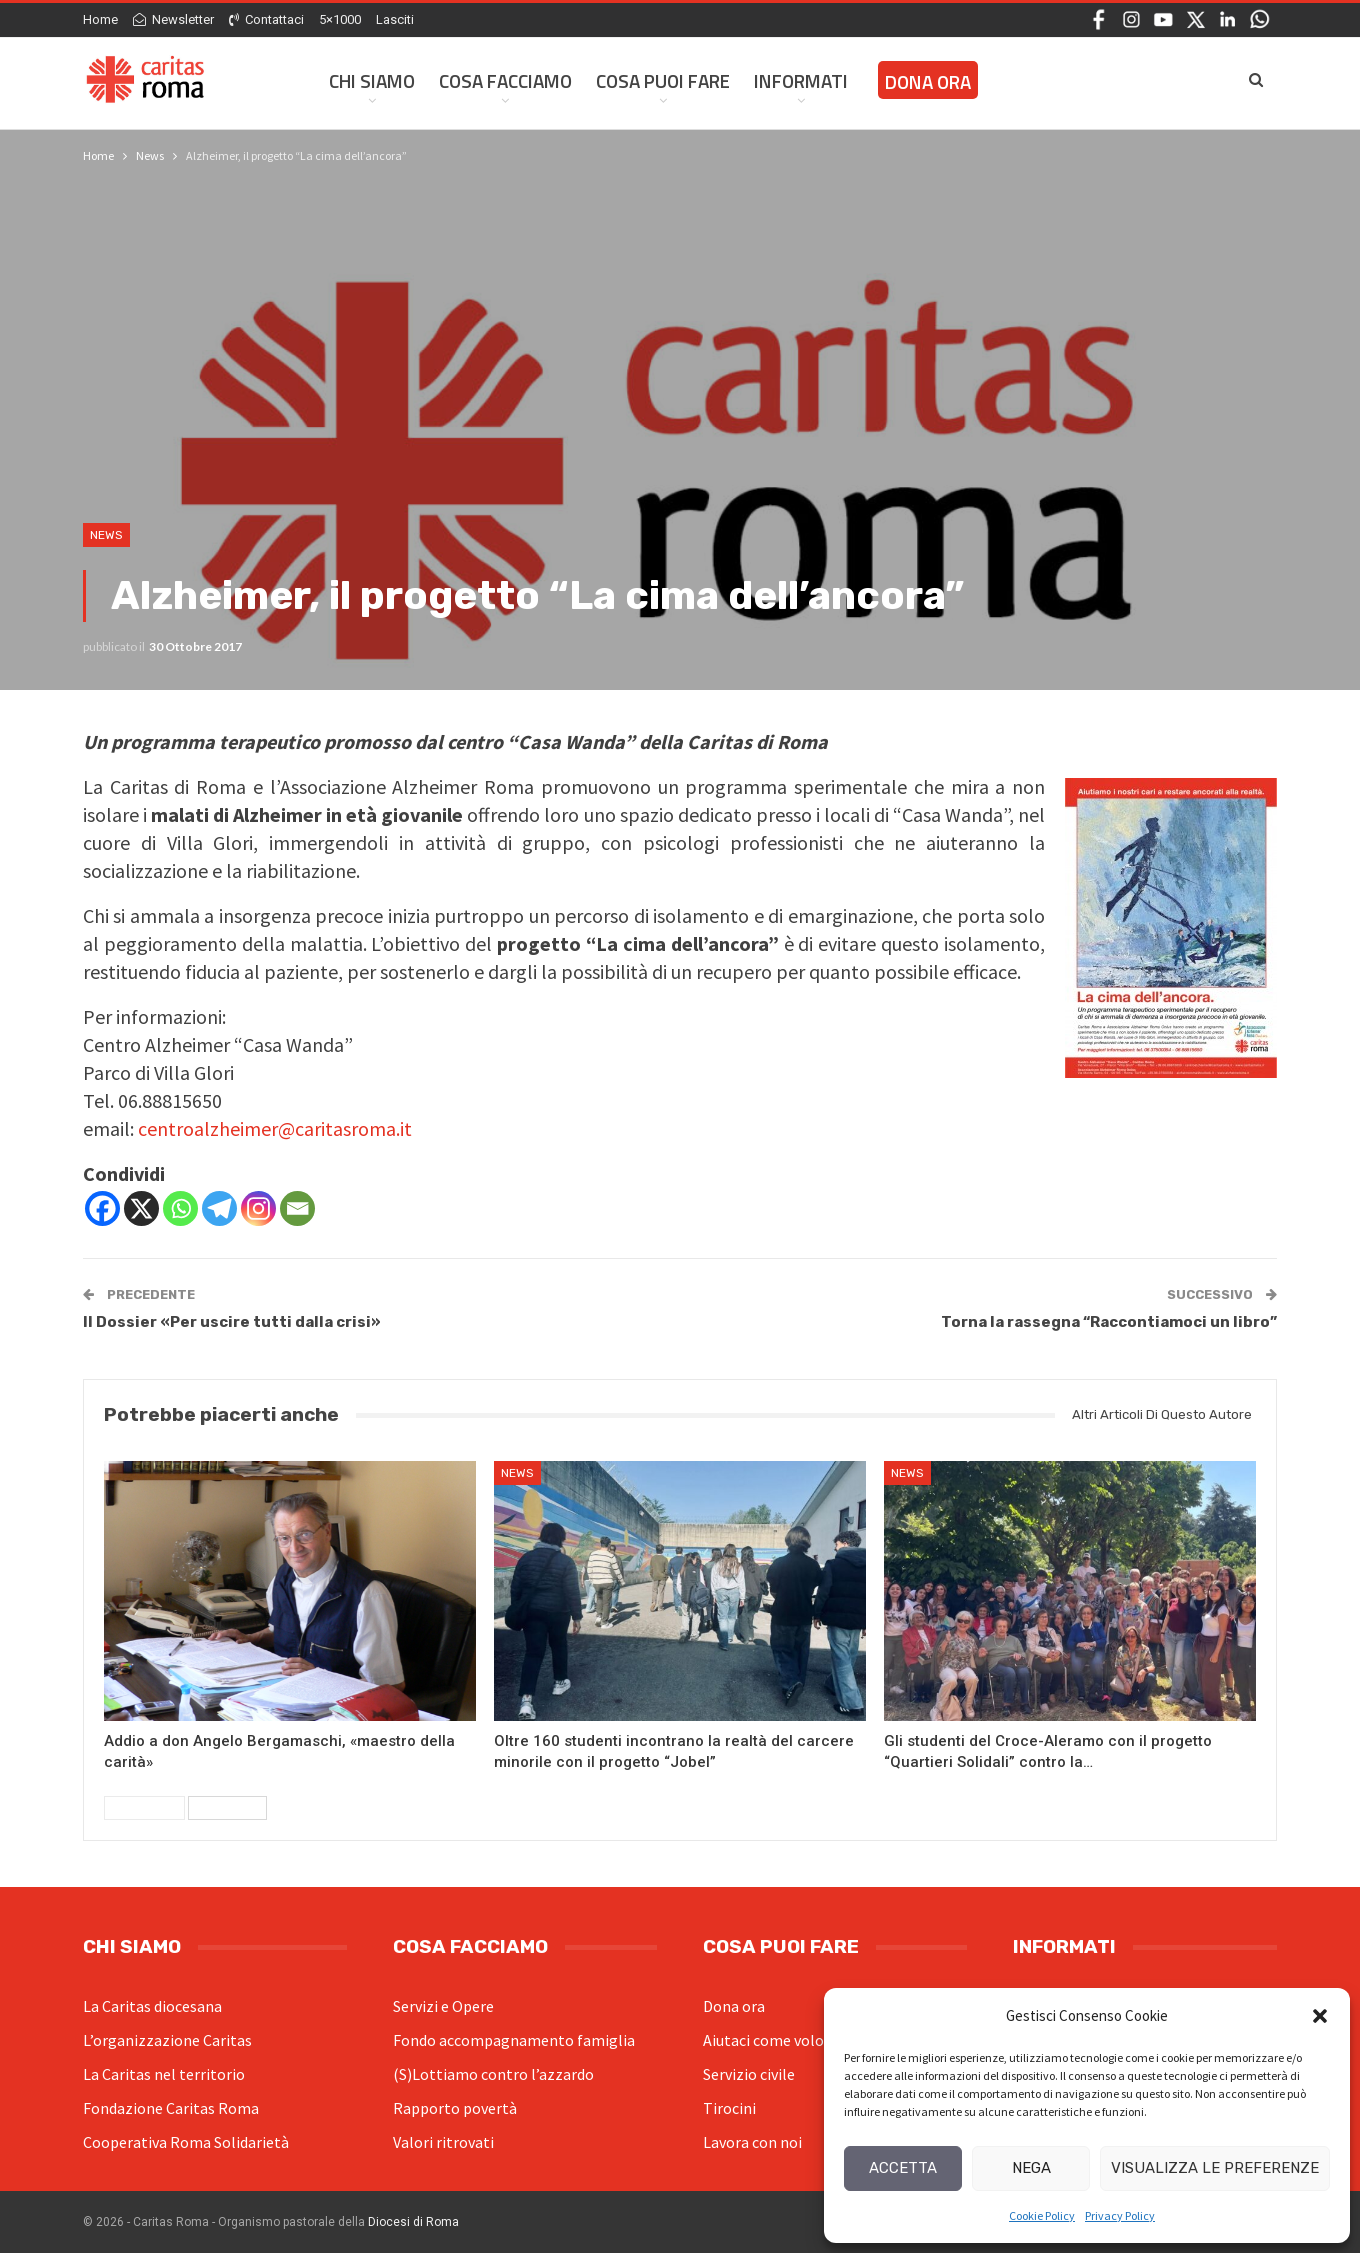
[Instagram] (258, 1208)
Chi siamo (372, 80)
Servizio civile (749, 2074)
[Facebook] (102, 1208)
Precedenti (144, 1808)
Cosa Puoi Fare (663, 80)
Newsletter (173, 19)
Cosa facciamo (505, 80)
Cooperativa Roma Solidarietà (186, 2142)
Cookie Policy (1042, 2215)
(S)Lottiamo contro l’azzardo (493, 2074)
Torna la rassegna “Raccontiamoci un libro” (1109, 1322)
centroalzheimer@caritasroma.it (275, 1128)
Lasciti (395, 19)
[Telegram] (219, 1208)
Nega (1031, 2168)
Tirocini (729, 2108)
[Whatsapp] (180, 1208)
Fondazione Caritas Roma (171, 2108)
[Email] (297, 1208)
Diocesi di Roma (413, 2222)
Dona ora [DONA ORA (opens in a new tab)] (928, 81)
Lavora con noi (752, 2142)
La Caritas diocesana (152, 2006)
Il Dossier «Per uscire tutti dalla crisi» (232, 1322)
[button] (1320, 2016)
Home (100, 19)
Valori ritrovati (443, 2142)
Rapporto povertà (455, 2108)
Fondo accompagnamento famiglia (514, 2040)
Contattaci (266, 19)
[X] (141, 1208)
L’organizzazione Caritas (167, 2040)
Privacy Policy (1120, 2215)
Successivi (227, 1808)
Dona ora (734, 2006)
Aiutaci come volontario (785, 2040)
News (106, 535)
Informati (801, 80)
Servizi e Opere (443, 2006)
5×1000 (340, 19)
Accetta (903, 2168)
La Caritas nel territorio (164, 2074)
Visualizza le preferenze (1215, 2168)
